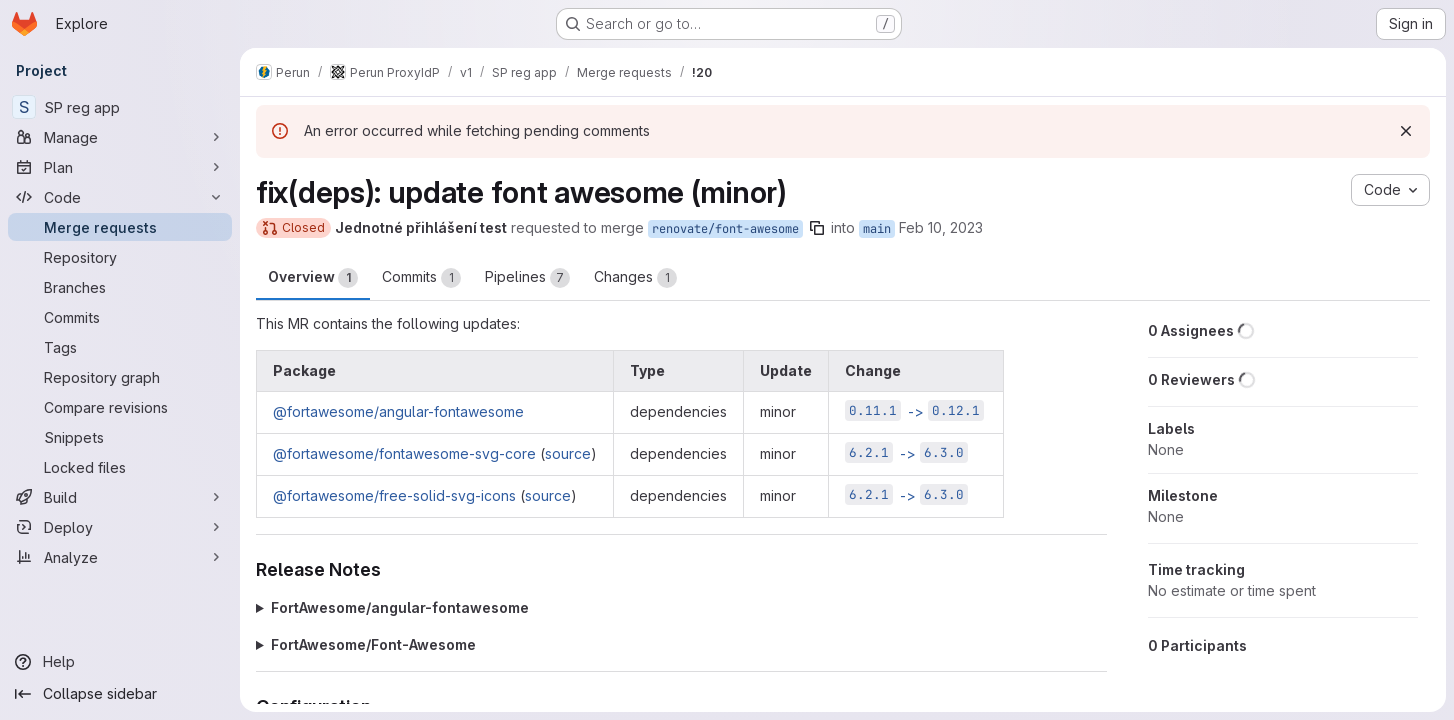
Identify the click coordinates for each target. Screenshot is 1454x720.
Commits (421, 278)
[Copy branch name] (817, 228)
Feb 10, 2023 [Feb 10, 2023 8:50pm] (941, 227)
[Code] (120, 197)
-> (914, 411)
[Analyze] (120, 557)
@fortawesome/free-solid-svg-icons (394, 495)
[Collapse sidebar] (120, 694)
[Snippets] (120, 437)
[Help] (120, 662)
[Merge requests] (120, 227)
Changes (635, 278)
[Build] (120, 497)
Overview (313, 278)
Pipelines (527, 278)
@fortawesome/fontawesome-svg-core (404, 453)
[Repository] (120, 257)
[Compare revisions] (120, 407)
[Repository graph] (120, 377)
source (568, 453)
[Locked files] (120, 467)
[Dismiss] (1406, 131)
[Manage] (120, 137)
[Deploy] (120, 527)
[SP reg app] (120, 107)
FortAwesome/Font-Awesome (373, 644)
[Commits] (120, 317)
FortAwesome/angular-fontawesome (400, 607)
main (877, 229)
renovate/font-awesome (725, 229)
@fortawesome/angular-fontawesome (398, 411)
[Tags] (120, 347)
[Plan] (120, 167)
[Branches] (120, 287)
